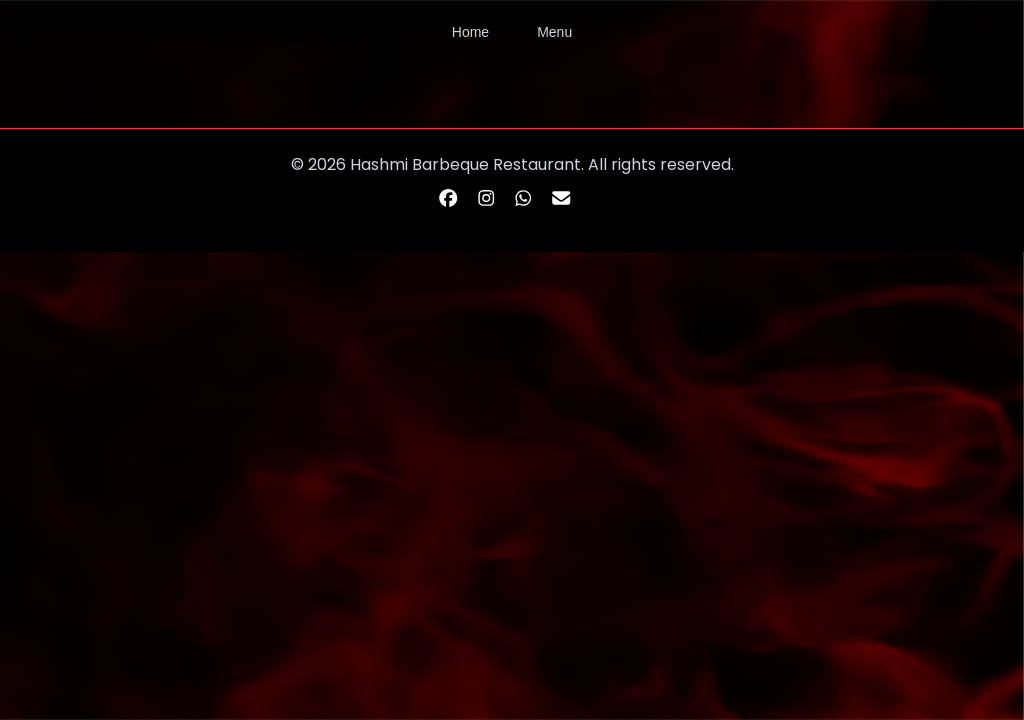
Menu (554, 32)
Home (470, 32)
